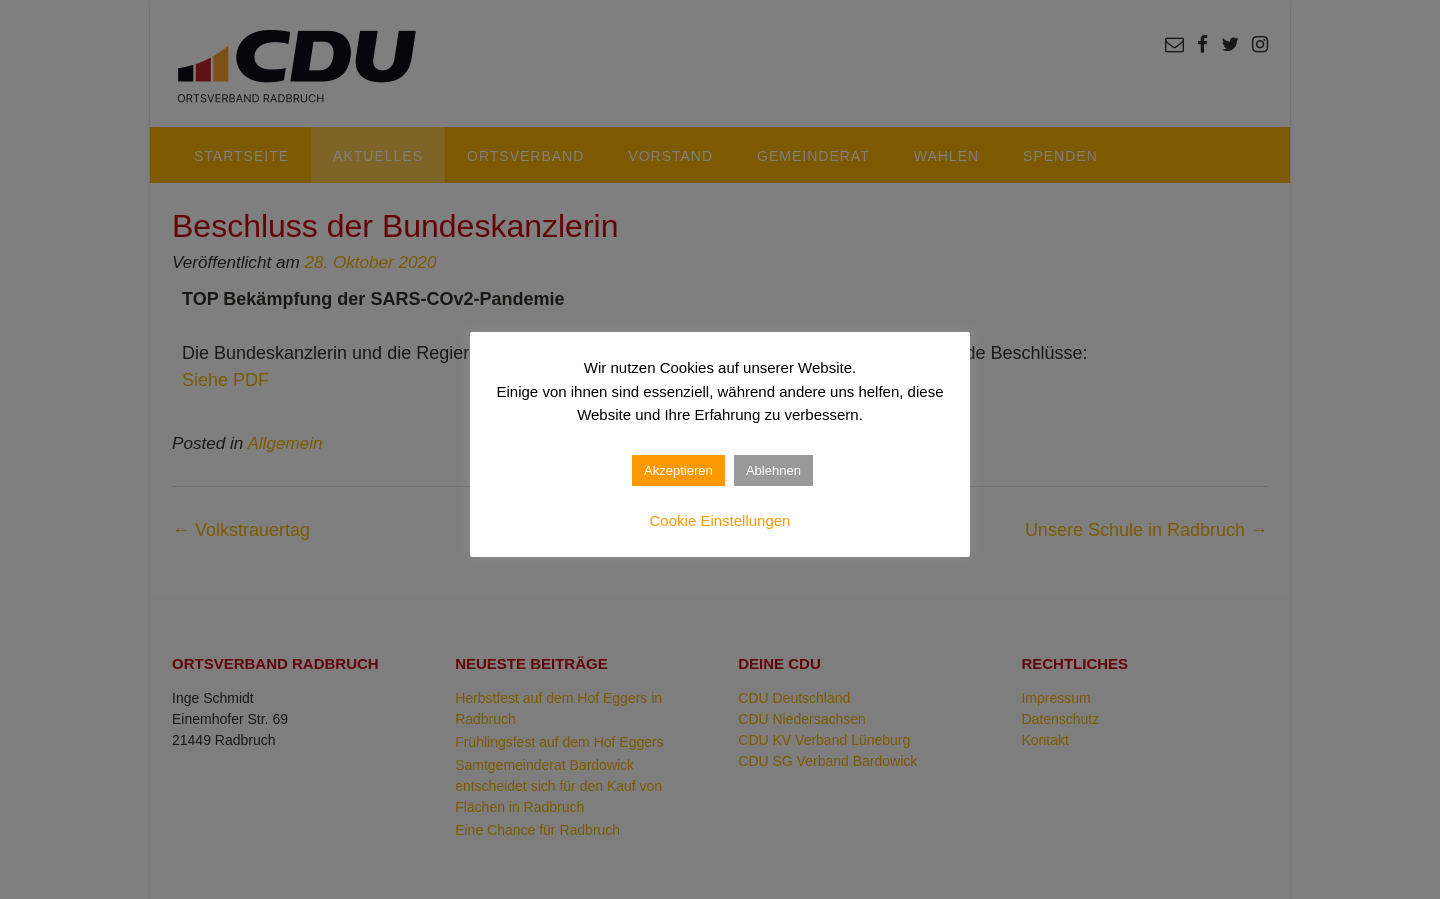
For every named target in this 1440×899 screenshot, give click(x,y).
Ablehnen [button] (773, 470)
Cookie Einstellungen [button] (720, 520)
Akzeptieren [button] (678, 470)
